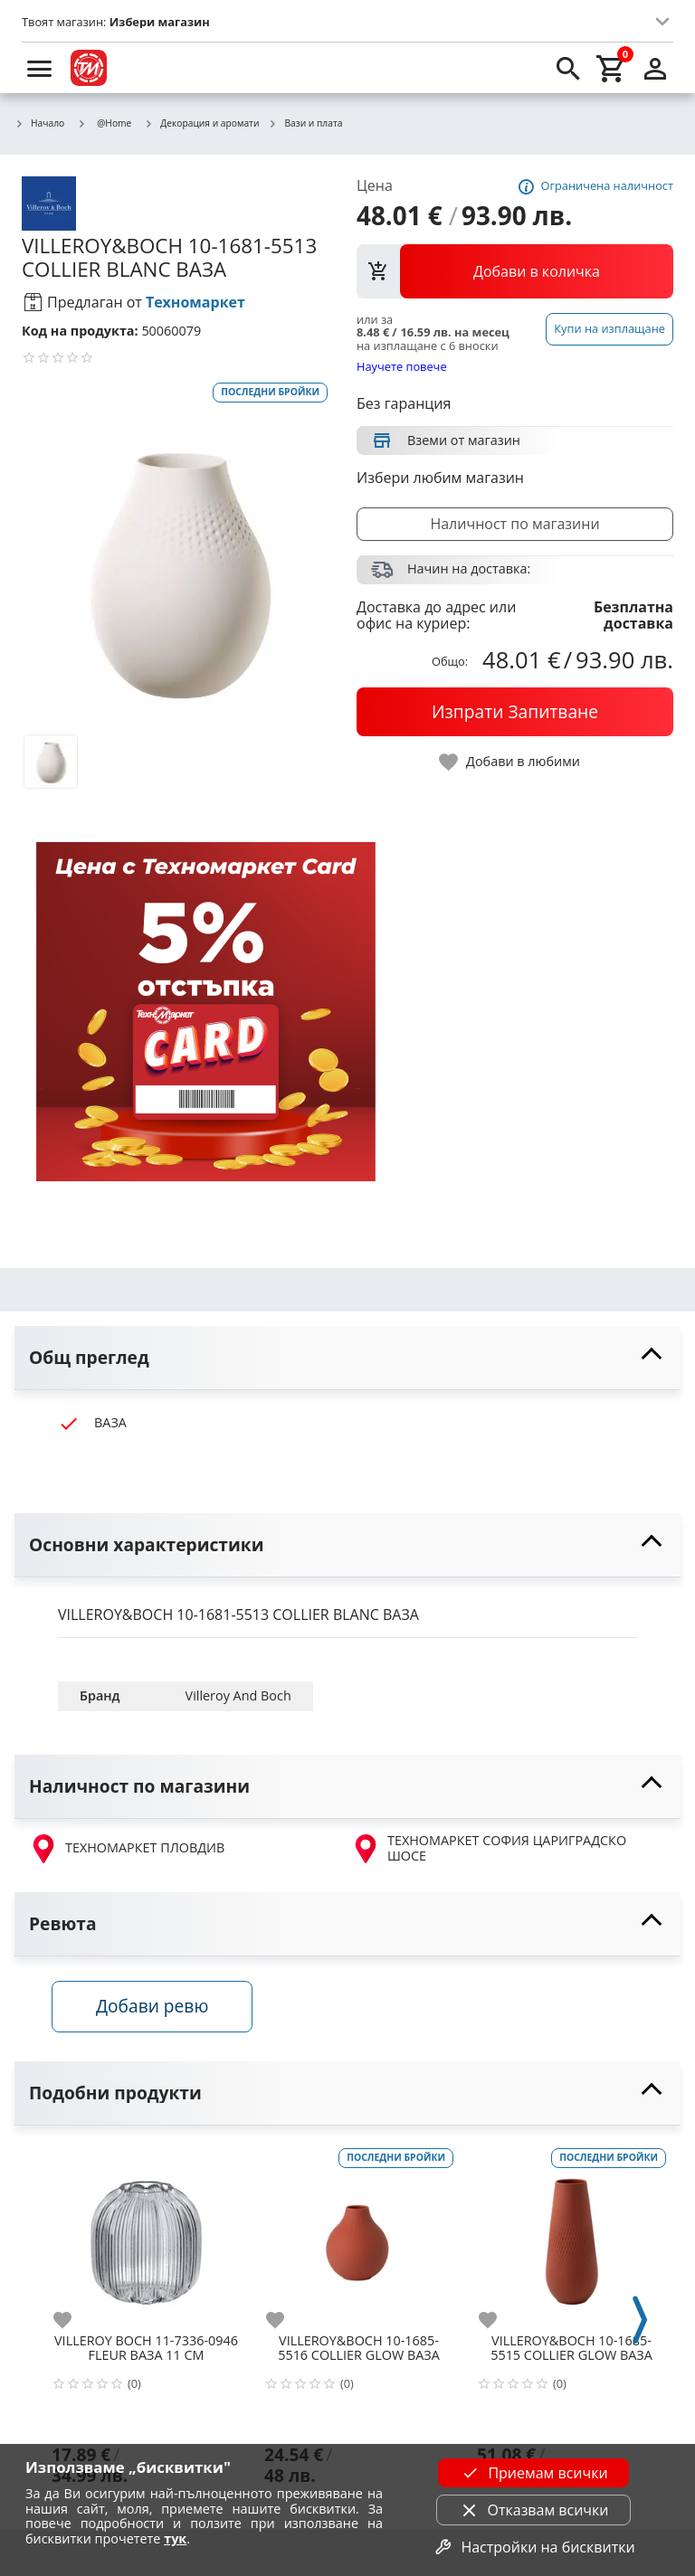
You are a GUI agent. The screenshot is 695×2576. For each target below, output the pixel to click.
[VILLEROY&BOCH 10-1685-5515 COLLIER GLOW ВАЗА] (571, 2239)
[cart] (612, 68)
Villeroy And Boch (238, 1695)
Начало (39, 123)
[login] (655, 68)
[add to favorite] (73, 2323)
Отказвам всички (534, 2510)
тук (175, 2538)
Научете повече (402, 366)
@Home (104, 123)
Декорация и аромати (201, 123)
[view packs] (515, 271)
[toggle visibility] (347, 1358)
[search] (568, 68)
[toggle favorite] (510, 762)
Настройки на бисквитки (533, 2547)
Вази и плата (305, 123)
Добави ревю (158, 2010)
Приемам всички (533, 2473)
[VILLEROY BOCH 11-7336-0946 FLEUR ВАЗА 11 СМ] (146, 2239)
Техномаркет (195, 302)
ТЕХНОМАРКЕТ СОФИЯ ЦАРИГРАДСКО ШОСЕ (488, 1848)
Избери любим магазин (440, 478)
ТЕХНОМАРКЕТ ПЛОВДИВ (126, 1848)
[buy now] (515, 711)
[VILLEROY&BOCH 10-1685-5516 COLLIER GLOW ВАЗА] (359, 2239)
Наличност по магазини (514, 524)
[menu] (40, 68)
